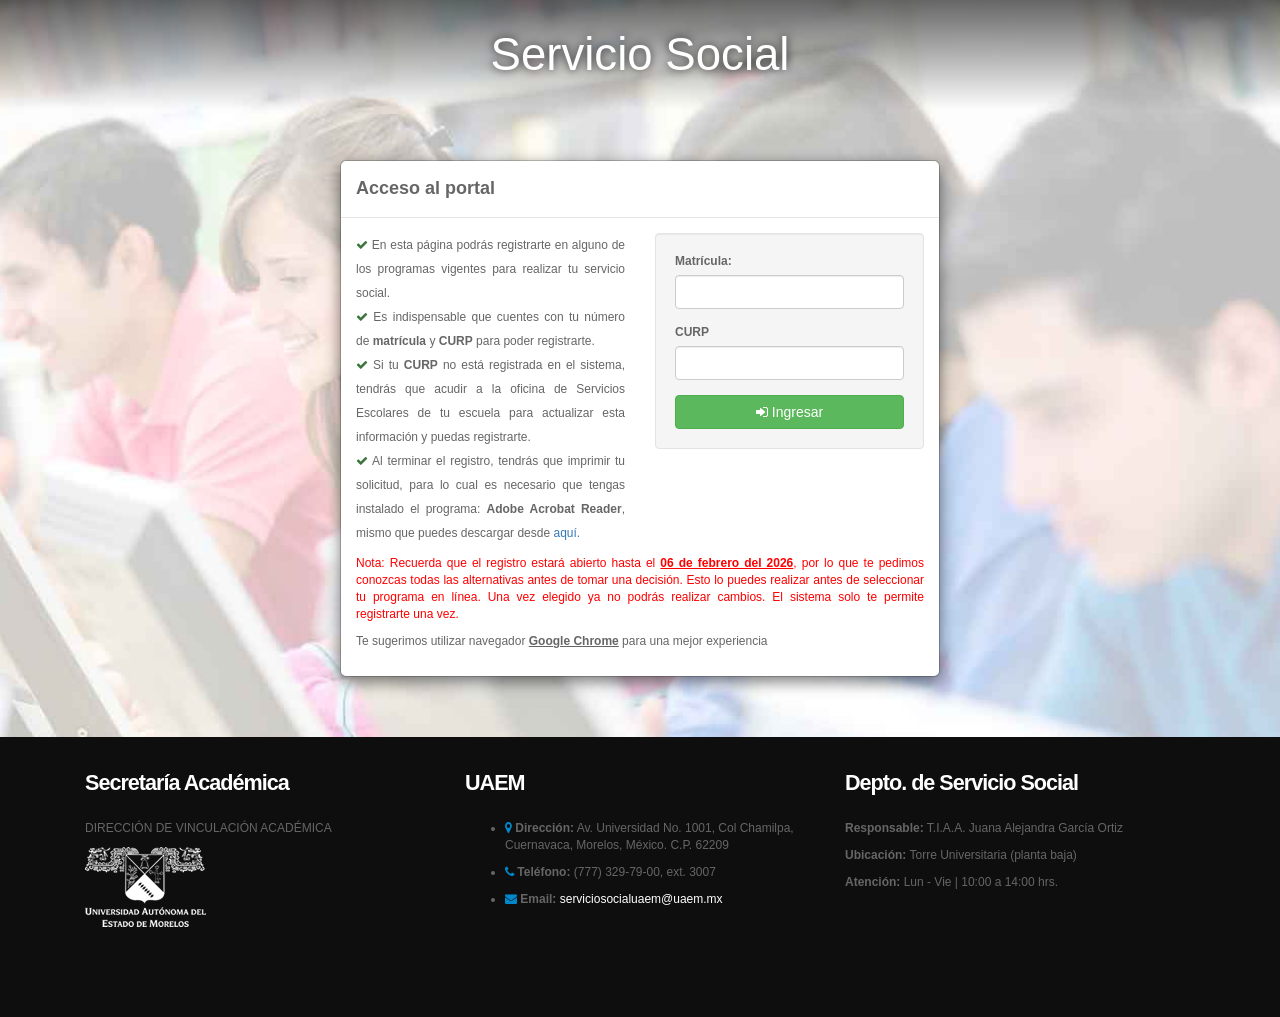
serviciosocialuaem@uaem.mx (641, 929)
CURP (692, 332)
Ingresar (789, 412)
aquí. (566, 533)
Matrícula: (705, 261)
